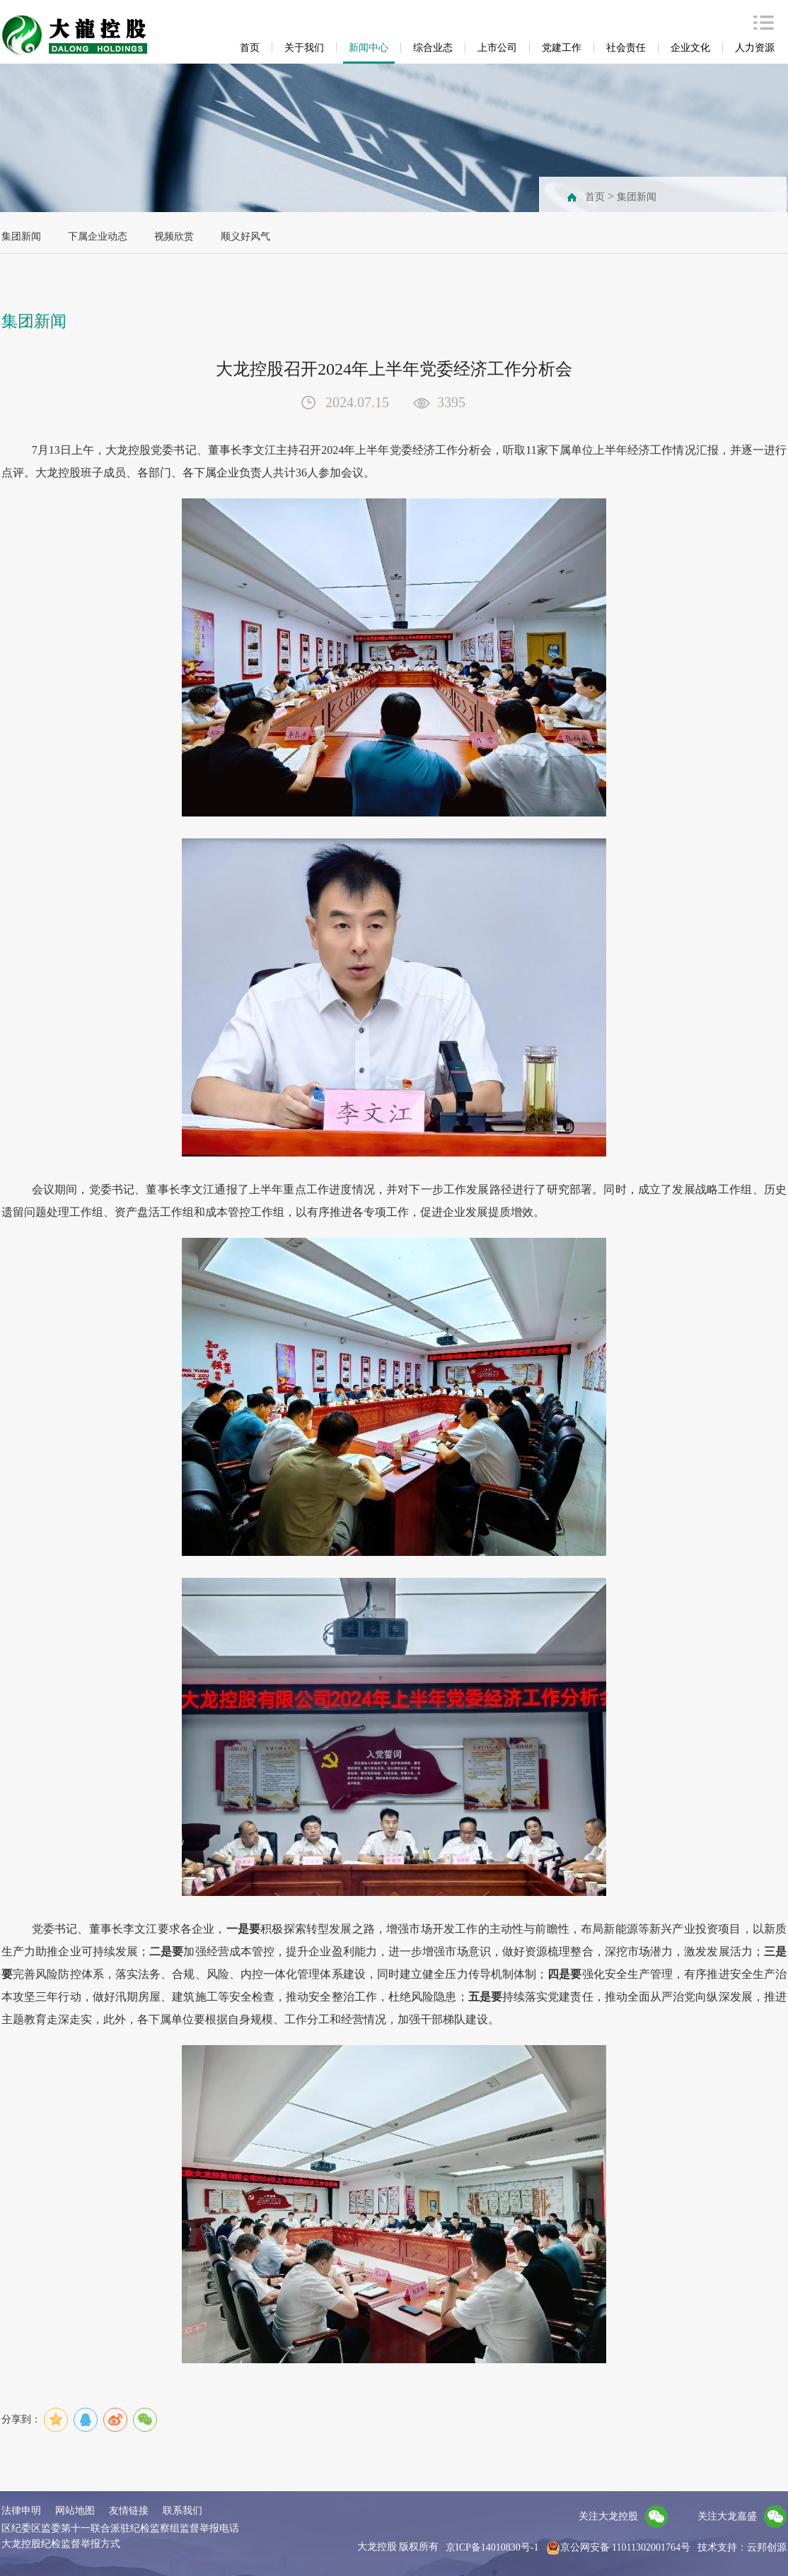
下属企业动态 (97, 236)
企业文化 (690, 47)
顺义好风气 (245, 236)
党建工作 (561, 47)
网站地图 (75, 2510)
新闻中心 (368, 47)
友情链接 (129, 2510)
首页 (250, 47)
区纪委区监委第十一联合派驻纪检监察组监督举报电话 (120, 2528)
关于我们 (304, 47)
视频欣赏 (174, 236)
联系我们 (182, 2510)
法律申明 (21, 2510)
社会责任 (626, 47)
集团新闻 (636, 197)
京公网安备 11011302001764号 (618, 2548)
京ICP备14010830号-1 (492, 2547)
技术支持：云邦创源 (742, 2547)
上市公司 (497, 47)
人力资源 (755, 47)
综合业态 (433, 47)
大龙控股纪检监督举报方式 (60, 2544)
